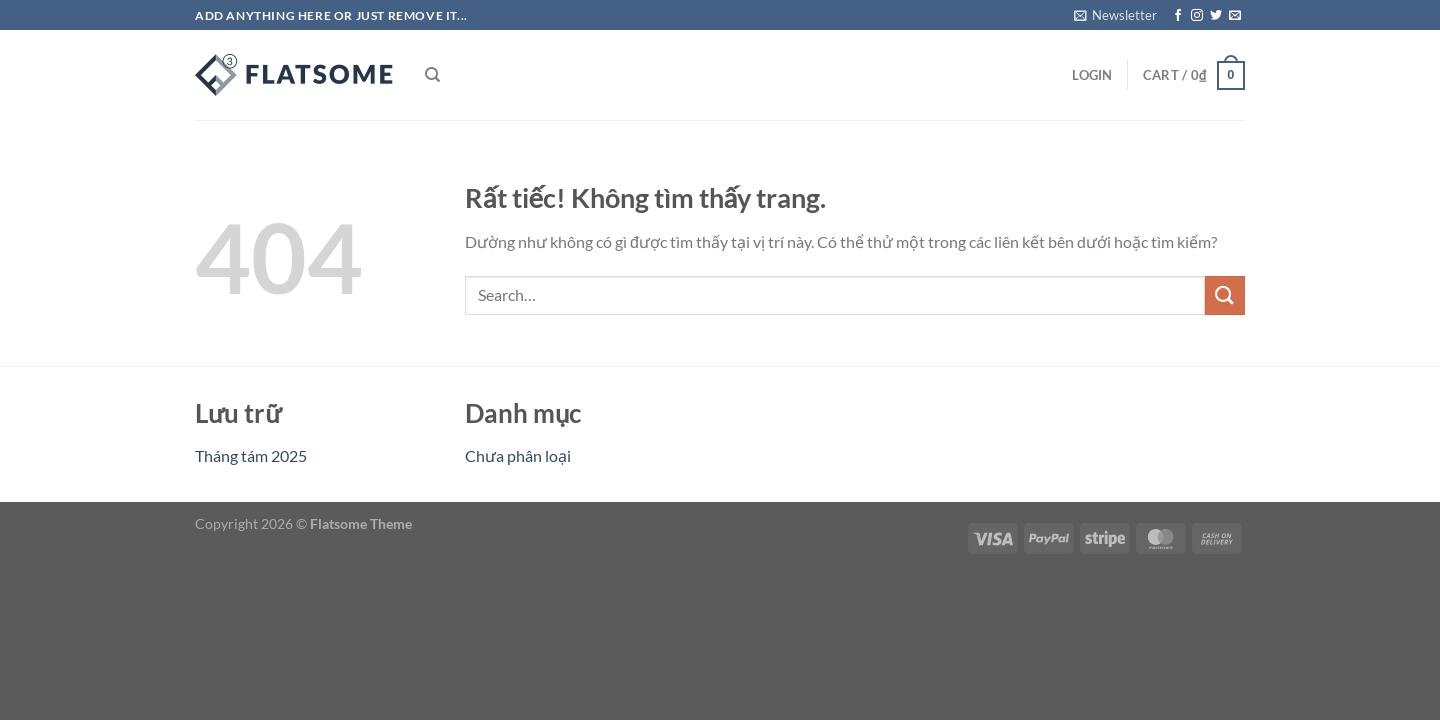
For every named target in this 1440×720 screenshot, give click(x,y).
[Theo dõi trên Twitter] (1216, 16)
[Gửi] (1225, 295)
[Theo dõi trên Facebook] (1178, 16)
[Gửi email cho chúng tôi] (1235, 16)
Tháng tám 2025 (251, 455)
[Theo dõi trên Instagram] (1197, 16)
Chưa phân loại (518, 455)
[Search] (432, 75)
